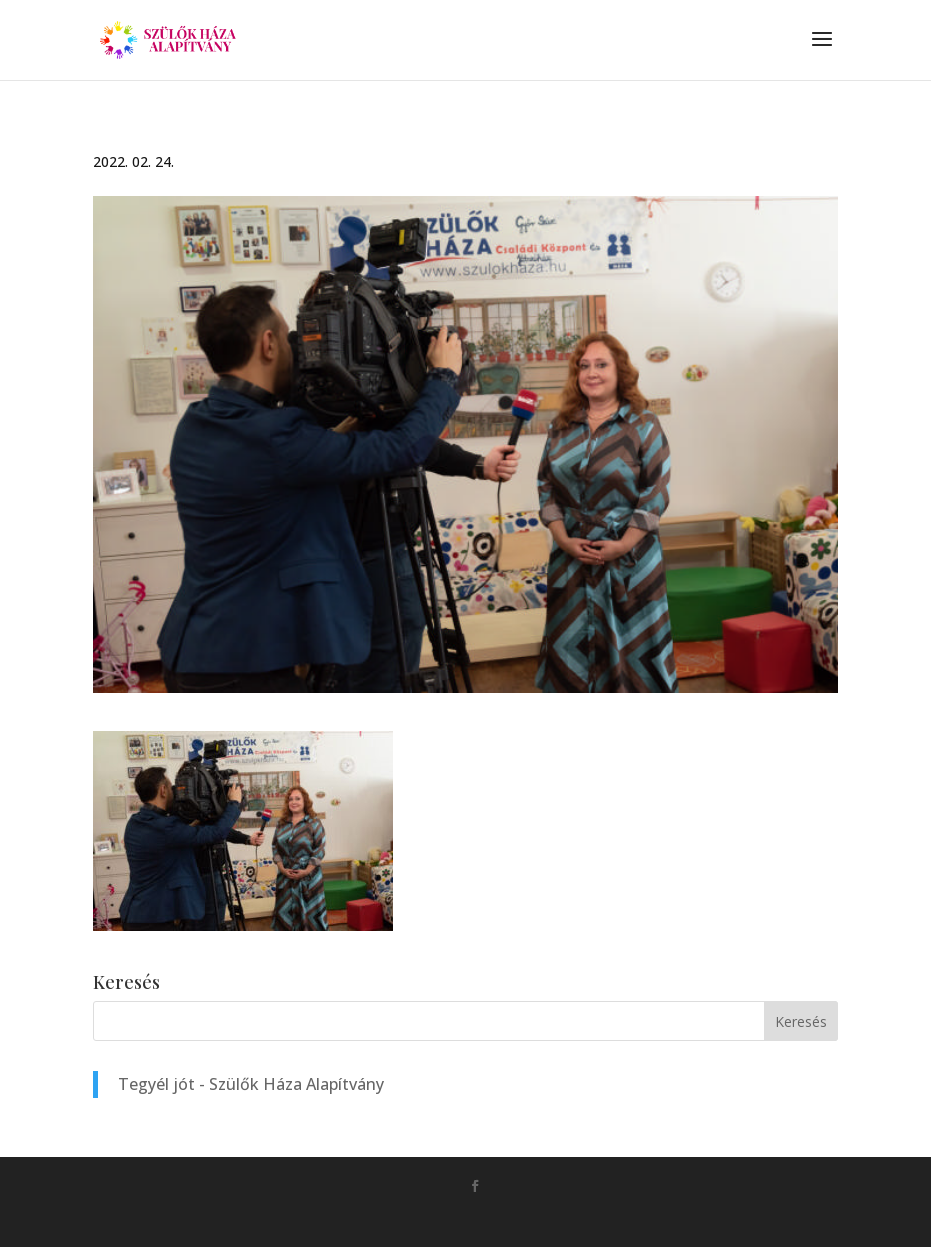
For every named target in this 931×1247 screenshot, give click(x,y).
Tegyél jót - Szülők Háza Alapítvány (251, 1084)
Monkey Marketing (493, 1218)
